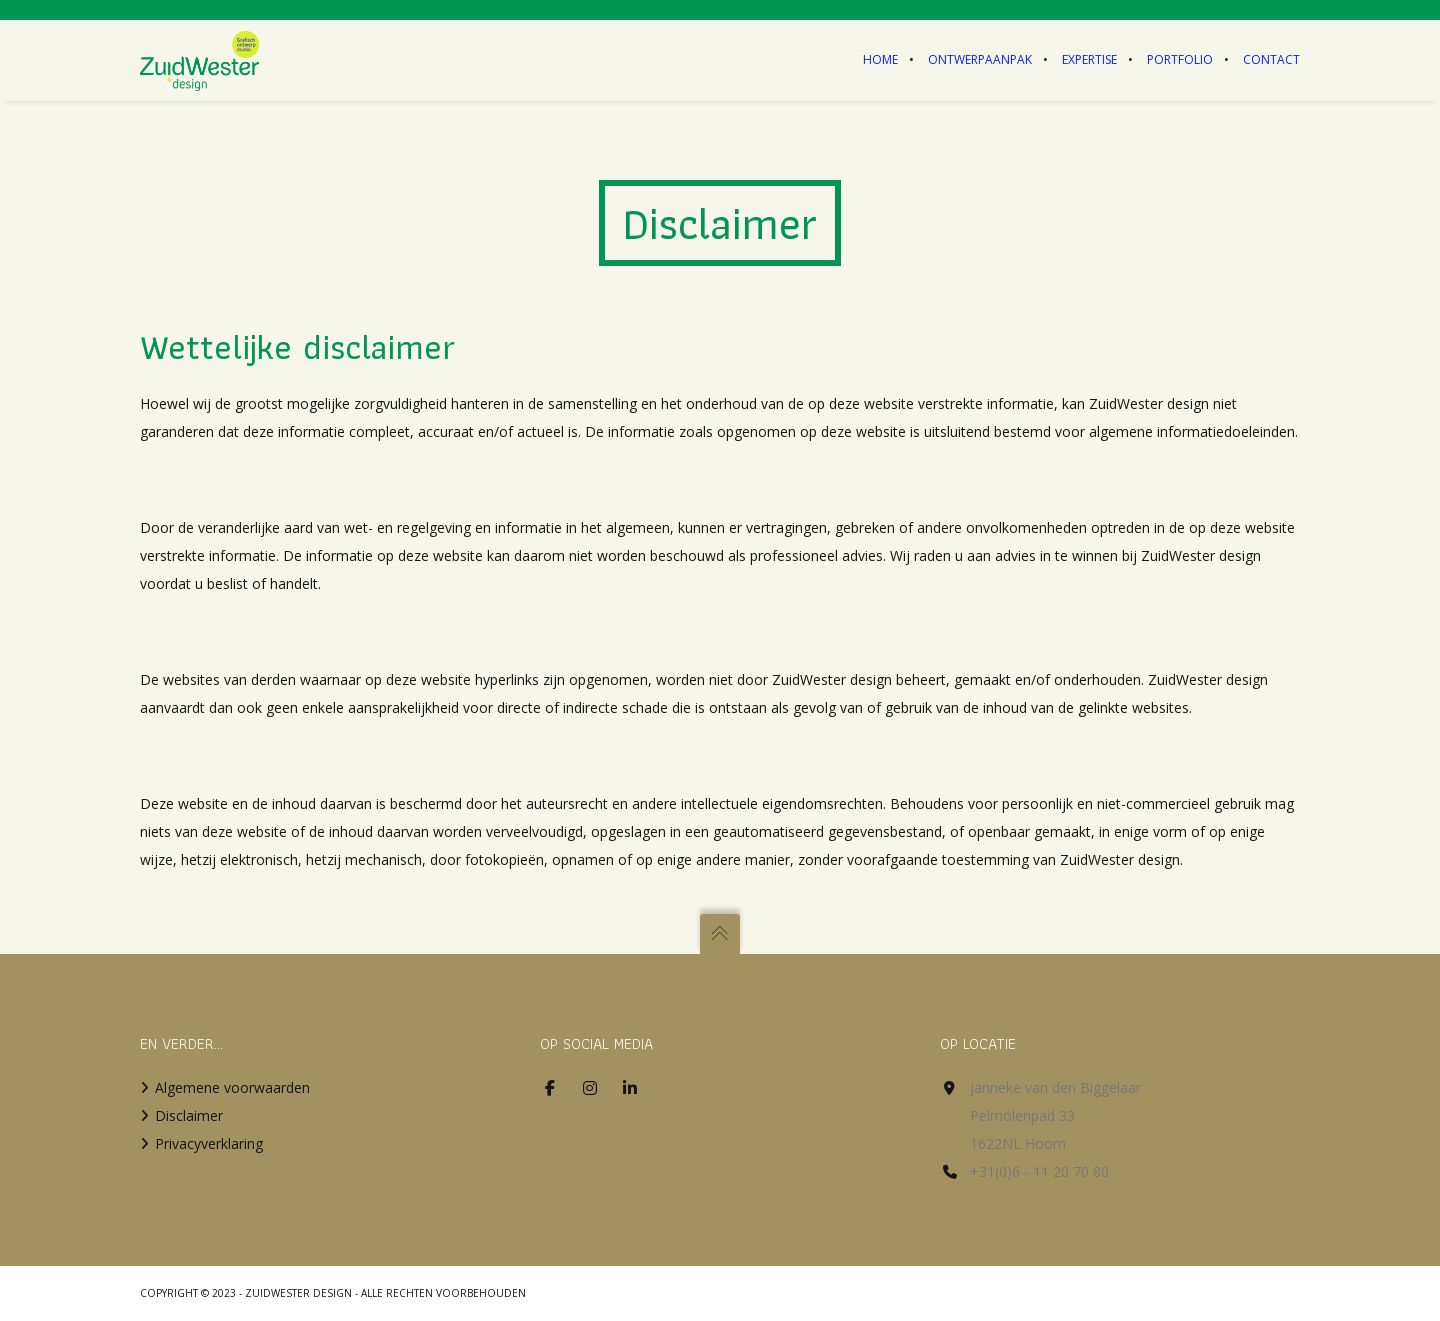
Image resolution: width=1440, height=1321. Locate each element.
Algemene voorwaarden (232, 1087)
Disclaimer (189, 1115)
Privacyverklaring (209, 1143)
